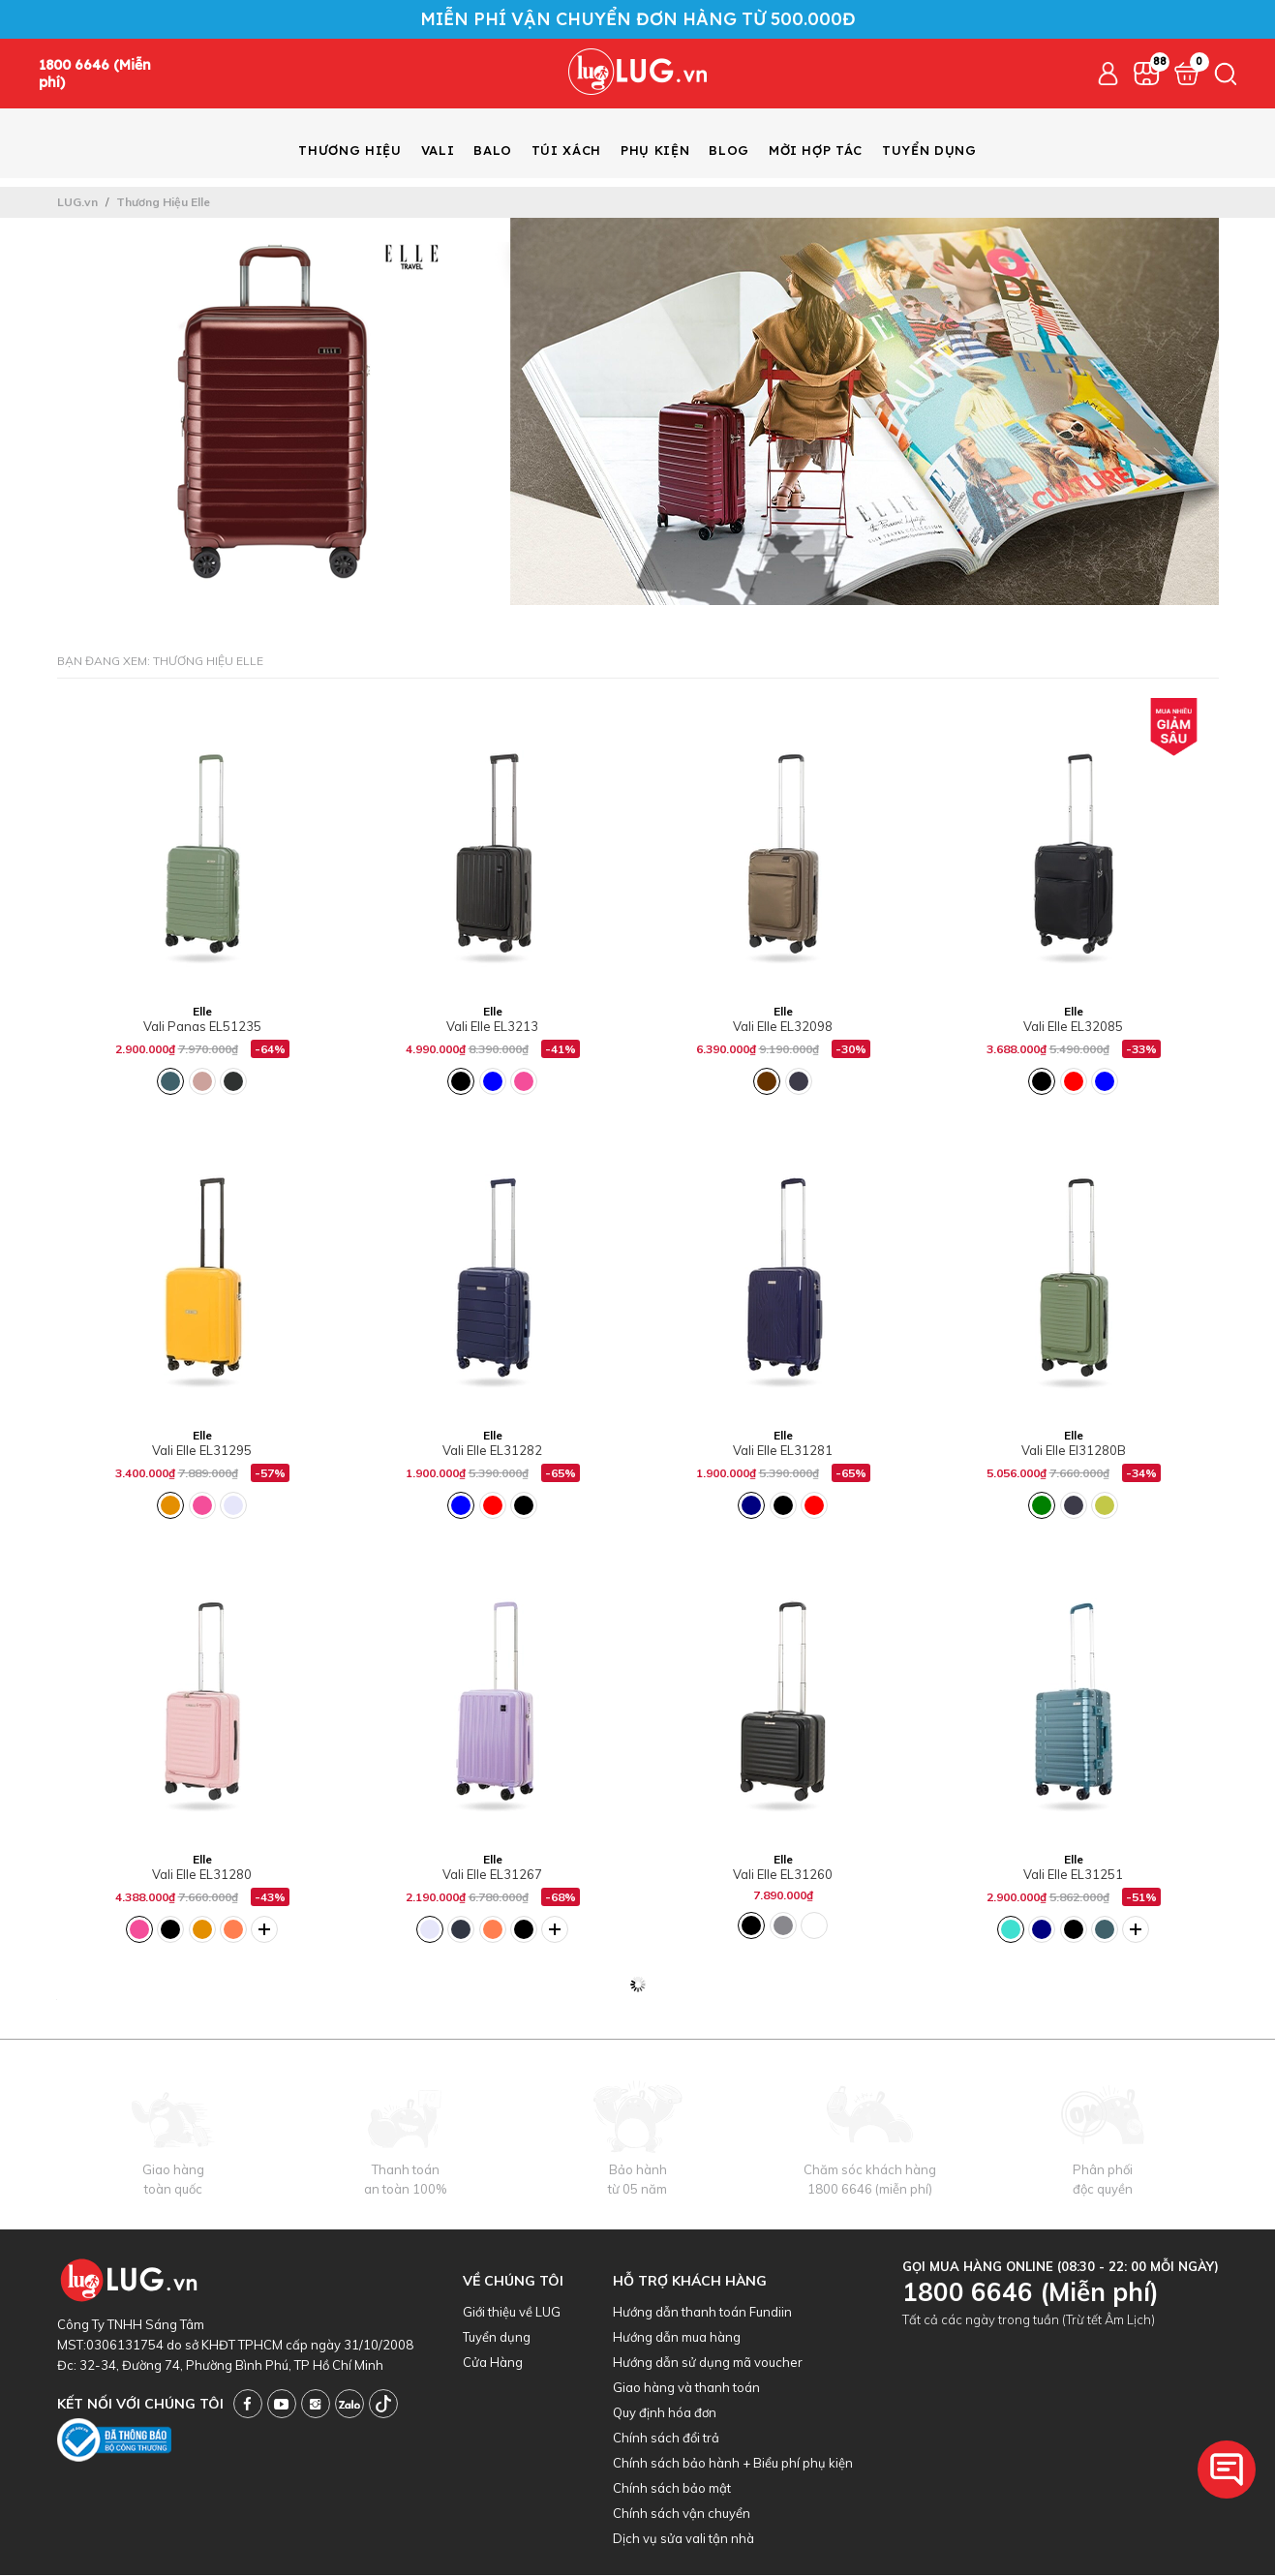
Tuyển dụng (497, 2338)
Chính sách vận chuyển (681, 2514)
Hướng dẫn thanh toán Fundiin (702, 2312)
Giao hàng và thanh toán (686, 2388)
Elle (202, 1012)
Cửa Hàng (493, 2363)
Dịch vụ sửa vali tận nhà (683, 2539)
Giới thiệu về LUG (512, 2312)
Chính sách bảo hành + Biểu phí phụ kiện (733, 2463)
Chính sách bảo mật (672, 2489)
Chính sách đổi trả (666, 2438)
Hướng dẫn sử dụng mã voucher (708, 2363)
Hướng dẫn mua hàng (677, 2338)
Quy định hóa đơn (664, 2413)
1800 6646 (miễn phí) (869, 2189)
